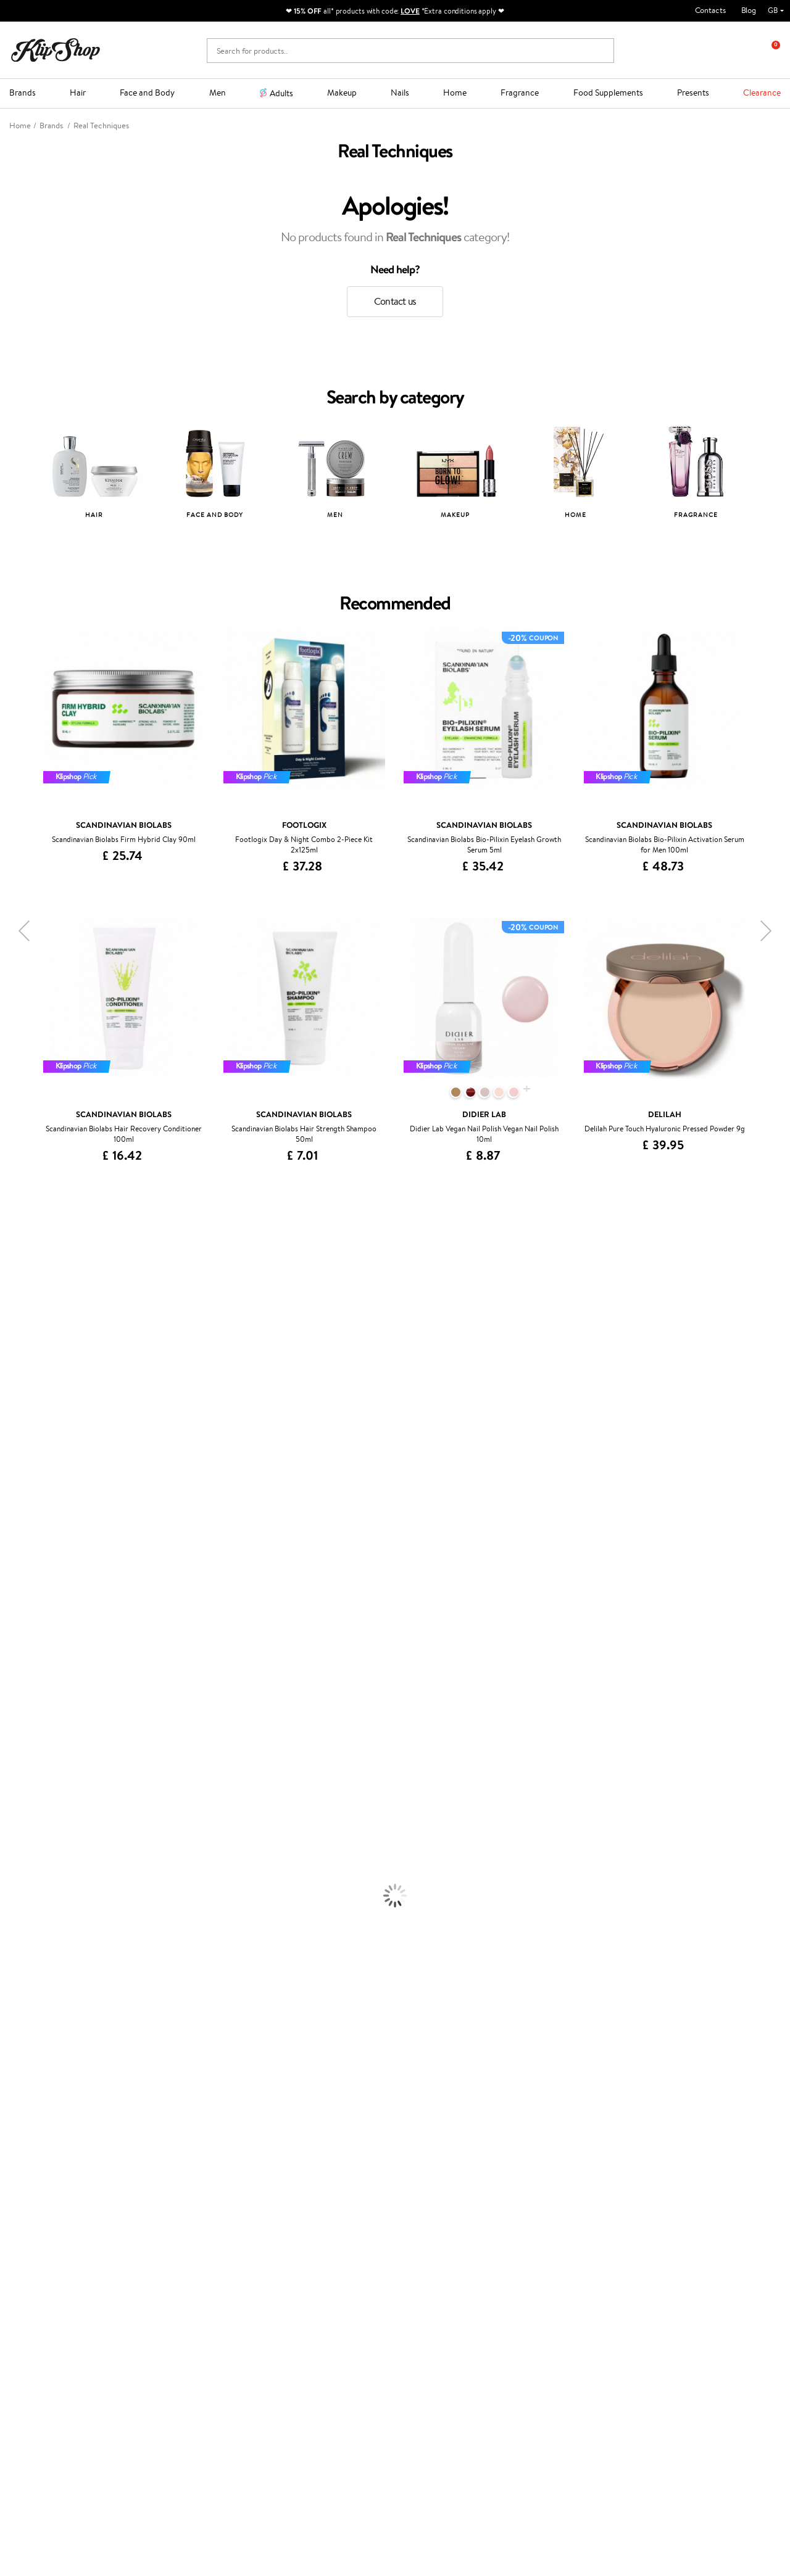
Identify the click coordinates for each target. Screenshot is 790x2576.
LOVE (410, 11)
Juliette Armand (28, 1240)
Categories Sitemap (52, 2221)
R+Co (10, 1625)
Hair (78, 92)
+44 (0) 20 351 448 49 (48, 2434)
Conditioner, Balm (31, 1745)
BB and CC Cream (31, 1973)
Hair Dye (15, 1817)
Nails (400, 92)
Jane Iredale (21, 1324)
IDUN (10, 1661)
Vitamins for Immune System (50, 2094)
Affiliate (33, 2209)
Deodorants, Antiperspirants (49, 1890)
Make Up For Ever (30, 1685)
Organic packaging (436, 2118)
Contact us (395, 301)
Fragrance (520, 92)
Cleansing (16, 1865)
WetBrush (17, 1649)
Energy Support (27, 2046)
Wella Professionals (33, 1492)
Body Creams (23, 1841)
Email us (23, 2456)
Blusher (13, 1997)
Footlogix (16, 1588)
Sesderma (17, 1300)
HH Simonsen (24, 1444)
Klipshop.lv (294, 2231)
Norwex (13, 1432)
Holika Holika (22, 1613)
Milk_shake (18, 1252)
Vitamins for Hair (29, 2022)
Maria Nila (17, 1529)
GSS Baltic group (308, 2219)
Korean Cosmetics (31, 1914)
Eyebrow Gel (22, 1938)
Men (217, 92)
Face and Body (147, 92)
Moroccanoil (21, 1468)
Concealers (19, 1949)
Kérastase (16, 1288)
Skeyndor (16, 1505)
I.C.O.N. (14, 1336)
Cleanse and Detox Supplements (56, 2070)
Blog (748, 10)
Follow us (25, 2500)
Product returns (239, 2118)
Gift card (420, 2149)
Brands (22, 92)
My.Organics (22, 1372)
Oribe (10, 1553)
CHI (7, 1601)
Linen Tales (18, 1396)
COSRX (13, 1408)
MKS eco (15, 1564)
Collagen (15, 2034)
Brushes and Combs (33, 1793)
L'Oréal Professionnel (36, 1481)
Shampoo (16, 1733)
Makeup (342, 92)
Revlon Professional (33, 1540)
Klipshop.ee (295, 2255)
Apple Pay (36, 2185)
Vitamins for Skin (29, 2058)
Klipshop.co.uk (46, 2149)
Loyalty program (304, 2185)
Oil (5, 1757)
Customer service (180, 2149)
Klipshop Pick (299, 2197)
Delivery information (183, 2185)
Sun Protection (26, 1901)
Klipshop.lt (294, 2243)
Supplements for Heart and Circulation (67, 2106)
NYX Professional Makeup (44, 1420)
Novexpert (18, 1709)
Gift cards (164, 2197)
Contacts (710, 10)
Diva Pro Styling (28, 1516)
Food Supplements (608, 92)
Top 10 (286, 2173)
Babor (10, 1264)
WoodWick (19, 1384)
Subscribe (57, 2386)
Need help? (29, 2422)
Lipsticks (14, 2010)
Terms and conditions (55, 2161)
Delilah (12, 1276)
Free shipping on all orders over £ (81, 2118)
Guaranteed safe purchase (642, 2118)
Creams (13, 1781)
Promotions (299, 2149)
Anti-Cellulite (23, 1877)
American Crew (27, 1697)
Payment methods (178, 2173)
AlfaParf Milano (27, 1637)
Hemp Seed (20, 1312)
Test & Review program (316, 2161)
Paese (10, 1456)
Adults (281, 93)
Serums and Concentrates (44, 1853)
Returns (160, 2221)
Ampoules (17, 1769)
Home (455, 92)
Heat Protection (28, 1805)
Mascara (14, 1986)
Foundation (19, 1925)
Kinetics (14, 1577)
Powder (13, 1962)
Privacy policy (43, 2173)
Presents (693, 92)
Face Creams (22, 1829)
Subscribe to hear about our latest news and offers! (103, 2331)
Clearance (762, 92)
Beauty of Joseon (30, 1360)
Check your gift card (182, 2209)
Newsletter (47, 2313)
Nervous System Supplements (52, 2082)
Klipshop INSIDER (49, 2197)
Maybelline (19, 1348)
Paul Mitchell (22, 1673)
